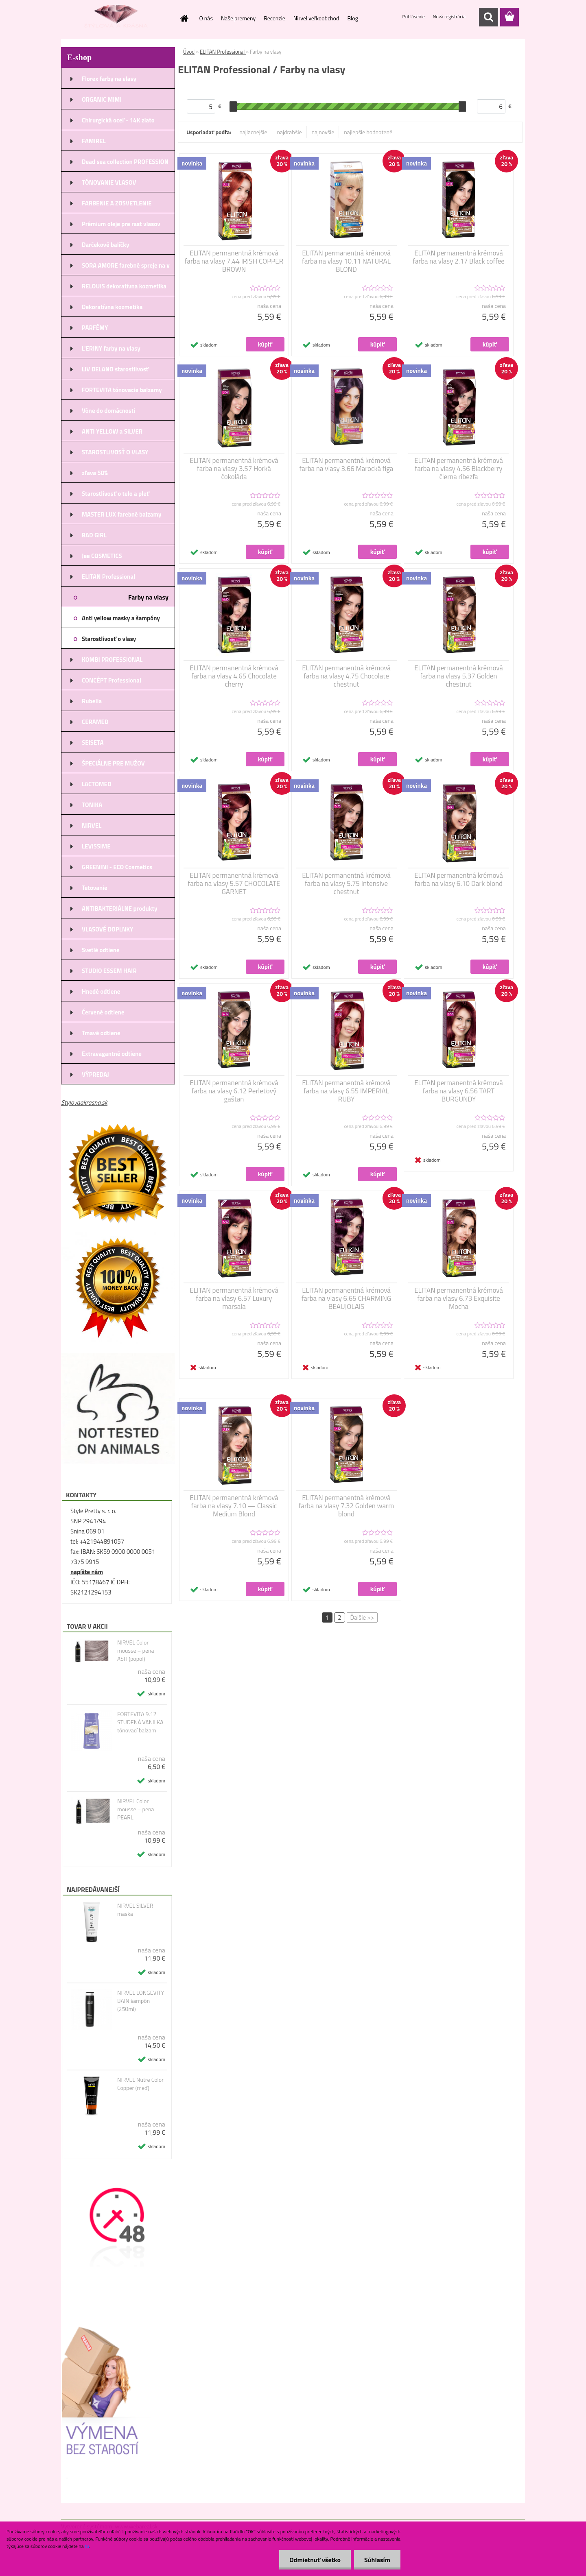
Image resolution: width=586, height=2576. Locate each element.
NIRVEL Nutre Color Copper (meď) (140, 2084)
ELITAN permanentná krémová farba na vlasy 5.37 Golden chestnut (458, 676)
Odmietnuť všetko (315, 2560)
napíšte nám (86, 1572)
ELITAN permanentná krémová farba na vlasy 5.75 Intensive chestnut (346, 883)
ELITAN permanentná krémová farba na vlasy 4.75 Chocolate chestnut (346, 676)
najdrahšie (289, 132)
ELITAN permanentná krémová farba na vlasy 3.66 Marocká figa (347, 464)
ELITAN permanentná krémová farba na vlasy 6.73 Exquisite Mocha (458, 1298)
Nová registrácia (449, 16)
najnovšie (323, 132)
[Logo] (117, 17)
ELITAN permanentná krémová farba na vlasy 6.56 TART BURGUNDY (458, 1091)
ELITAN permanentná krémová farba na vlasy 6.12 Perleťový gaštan (234, 1091)
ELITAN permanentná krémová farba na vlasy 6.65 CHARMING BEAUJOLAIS (346, 1298)
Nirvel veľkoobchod (316, 18)
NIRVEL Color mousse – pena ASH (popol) (135, 1650)
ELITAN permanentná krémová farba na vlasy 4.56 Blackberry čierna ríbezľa (458, 468)
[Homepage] (184, 18)
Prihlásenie (414, 16)
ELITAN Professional (223, 52)
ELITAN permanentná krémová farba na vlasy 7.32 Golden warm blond (346, 1506)
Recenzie (274, 18)
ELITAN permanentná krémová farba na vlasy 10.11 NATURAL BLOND (346, 261)
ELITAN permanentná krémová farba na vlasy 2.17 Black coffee (459, 257)
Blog (352, 18)
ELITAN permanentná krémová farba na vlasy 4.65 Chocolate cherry (234, 676)
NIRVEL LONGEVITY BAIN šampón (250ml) (140, 2001)
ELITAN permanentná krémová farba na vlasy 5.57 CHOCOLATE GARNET (234, 883)
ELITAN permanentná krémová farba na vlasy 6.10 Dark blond (458, 879)
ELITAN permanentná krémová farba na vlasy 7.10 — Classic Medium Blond (234, 1506)
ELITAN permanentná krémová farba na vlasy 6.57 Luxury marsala (234, 1298)
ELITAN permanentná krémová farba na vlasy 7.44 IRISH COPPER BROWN (234, 261)
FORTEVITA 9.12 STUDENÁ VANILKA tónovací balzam (140, 1722)
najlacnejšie (253, 132)
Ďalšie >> (362, 1617)
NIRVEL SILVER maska (135, 1910)
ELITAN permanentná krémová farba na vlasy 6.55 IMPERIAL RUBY (346, 1091)
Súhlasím (377, 2560)
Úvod (189, 52)
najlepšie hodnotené (368, 132)
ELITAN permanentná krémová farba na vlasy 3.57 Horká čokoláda (234, 468)
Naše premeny (238, 18)
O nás (206, 18)
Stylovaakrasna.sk (84, 1102)
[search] (488, 17)
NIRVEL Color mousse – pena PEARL (135, 1809)
